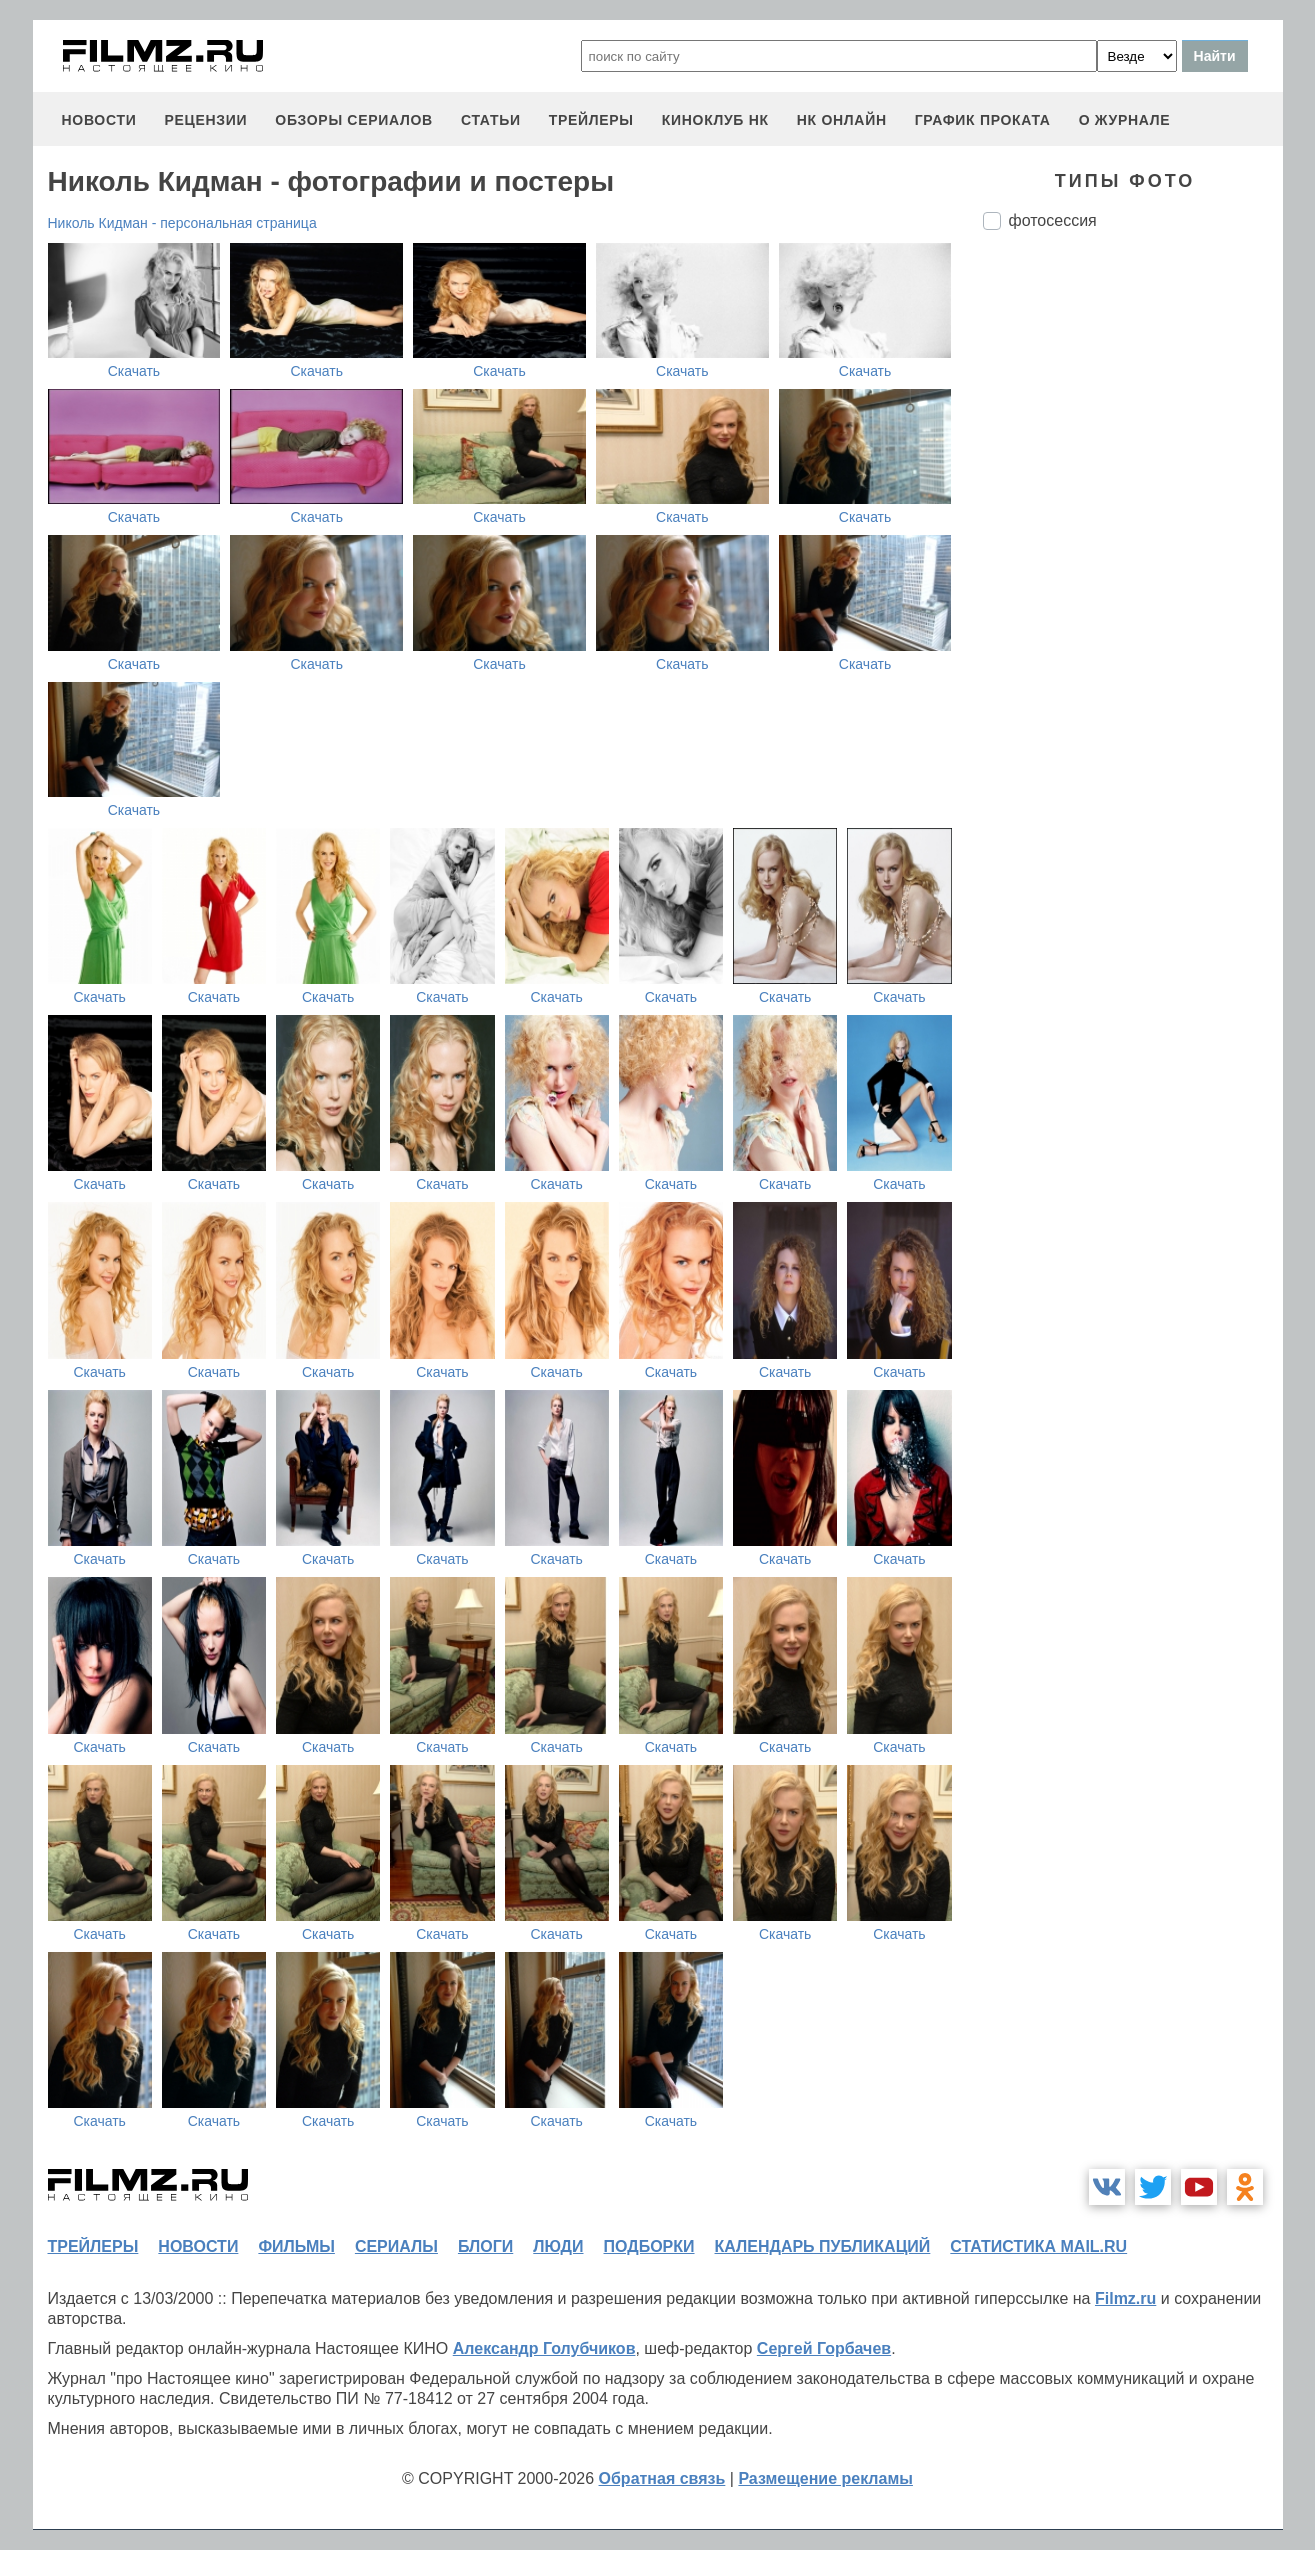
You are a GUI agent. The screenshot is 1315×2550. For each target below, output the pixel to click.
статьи (491, 120)
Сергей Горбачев (824, 2348)
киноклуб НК (715, 120)
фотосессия (1053, 220)
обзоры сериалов (354, 120)
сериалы (396, 2246)
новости (99, 120)
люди (558, 2246)
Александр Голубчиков (544, 2348)
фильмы (296, 2246)
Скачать (134, 371)
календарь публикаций (823, 2246)
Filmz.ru (1125, 2298)
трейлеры (591, 120)
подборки (649, 2246)
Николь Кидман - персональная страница (182, 223)
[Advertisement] (1133, 580)
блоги (485, 2246)
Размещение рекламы (825, 2478)
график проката (983, 120)
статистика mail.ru (1038, 2246)
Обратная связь (662, 2478)
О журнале (1125, 120)
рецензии (205, 120)
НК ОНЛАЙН (842, 120)
